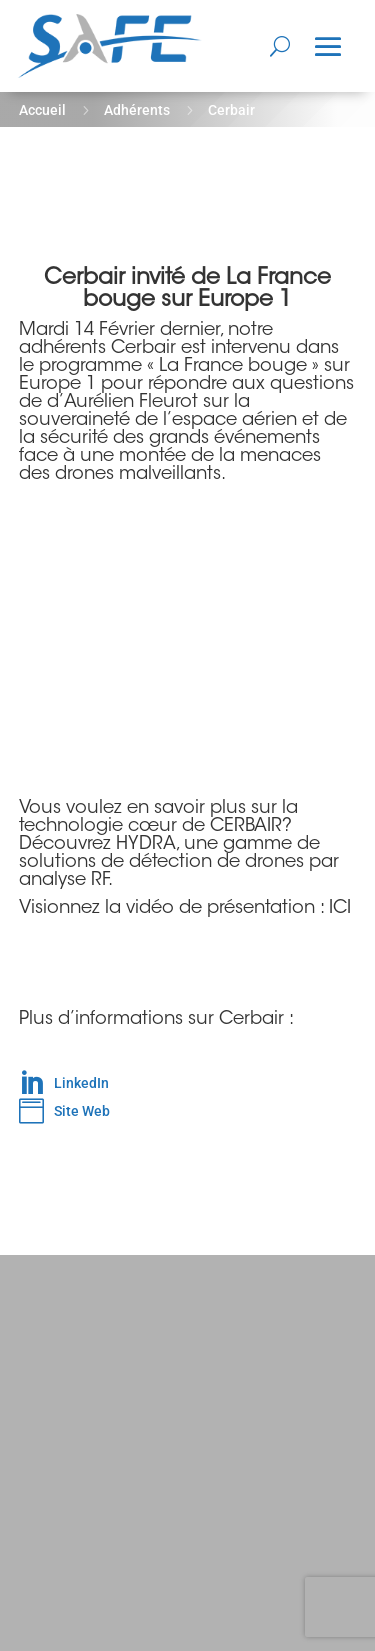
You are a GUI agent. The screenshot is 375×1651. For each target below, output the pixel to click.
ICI (340, 909)
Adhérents (137, 110)
